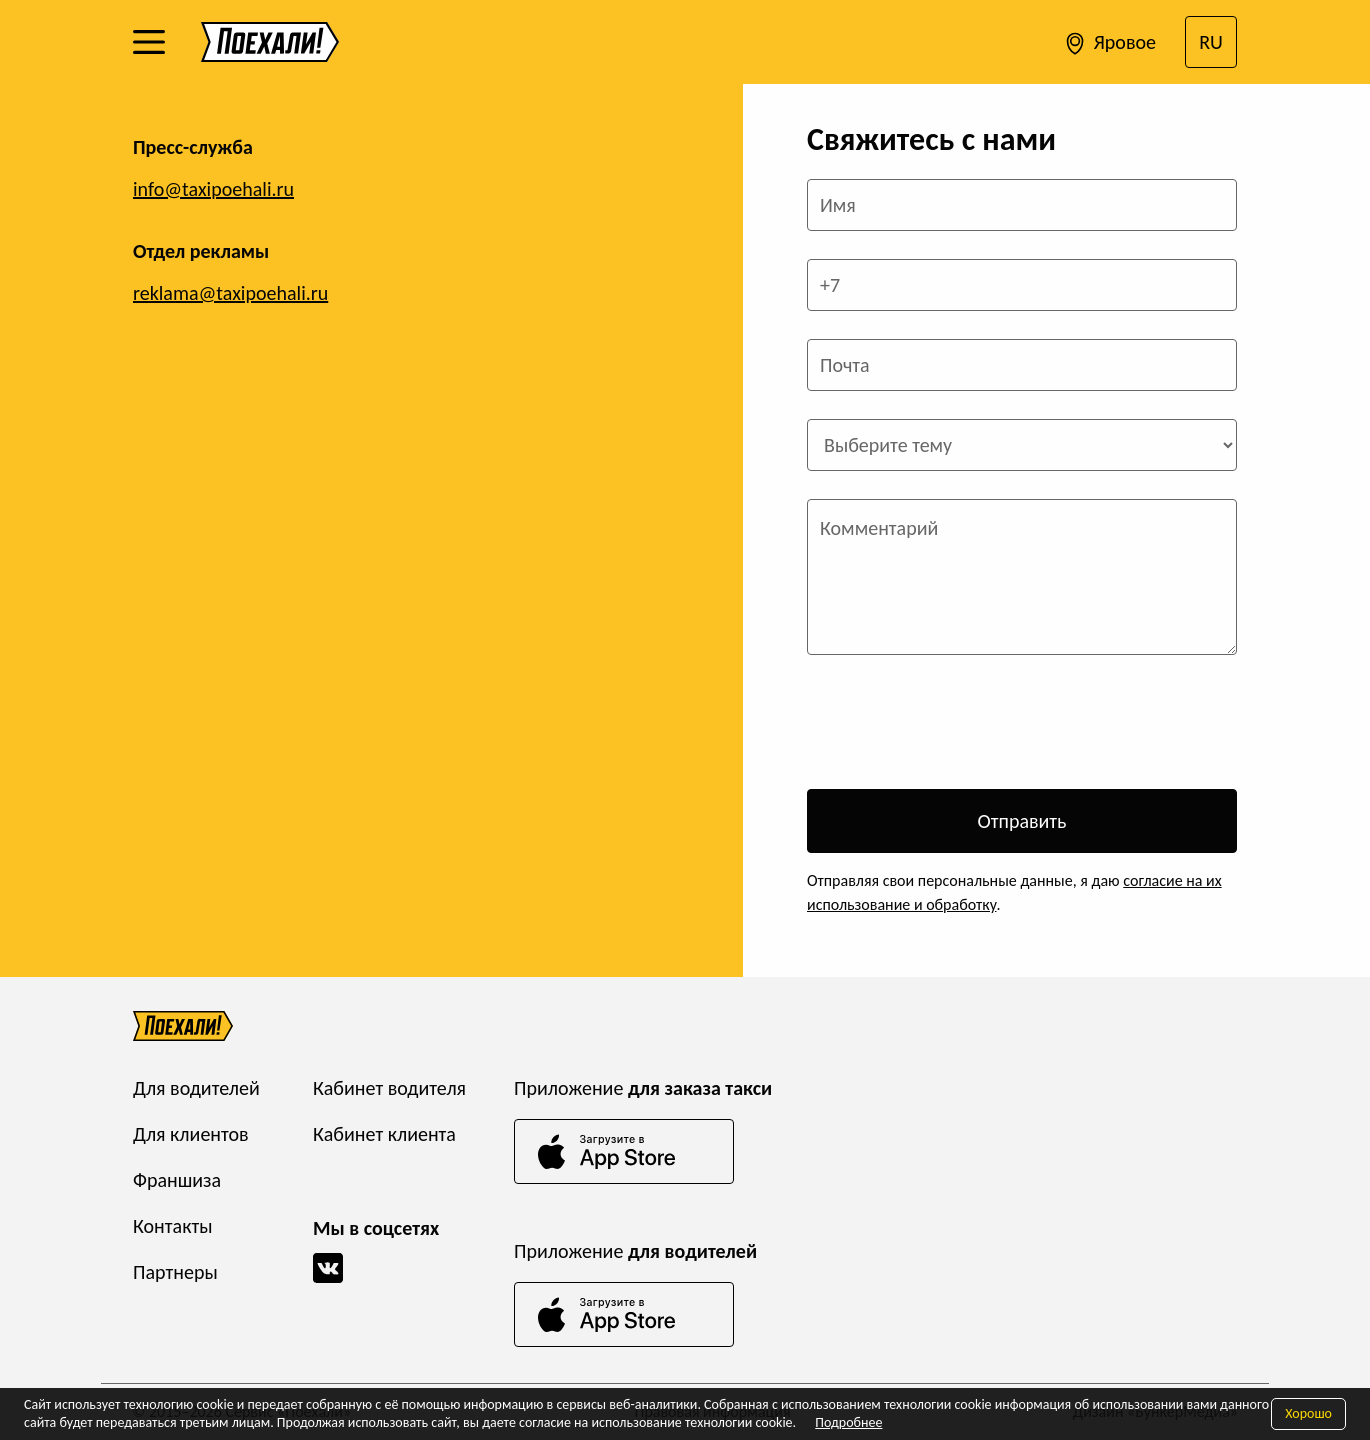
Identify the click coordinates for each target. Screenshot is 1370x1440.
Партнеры (175, 1272)
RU (1211, 42)
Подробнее (848, 1422)
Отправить (1021, 821)
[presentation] (959, 722)
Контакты (172, 1226)
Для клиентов (191, 1134)
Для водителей (196, 1088)
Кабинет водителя (389, 1088)
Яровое (1108, 44)
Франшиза (177, 1180)
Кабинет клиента (384, 1134)
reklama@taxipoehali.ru (230, 293)
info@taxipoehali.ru (213, 189)
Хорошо (1308, 1413)
